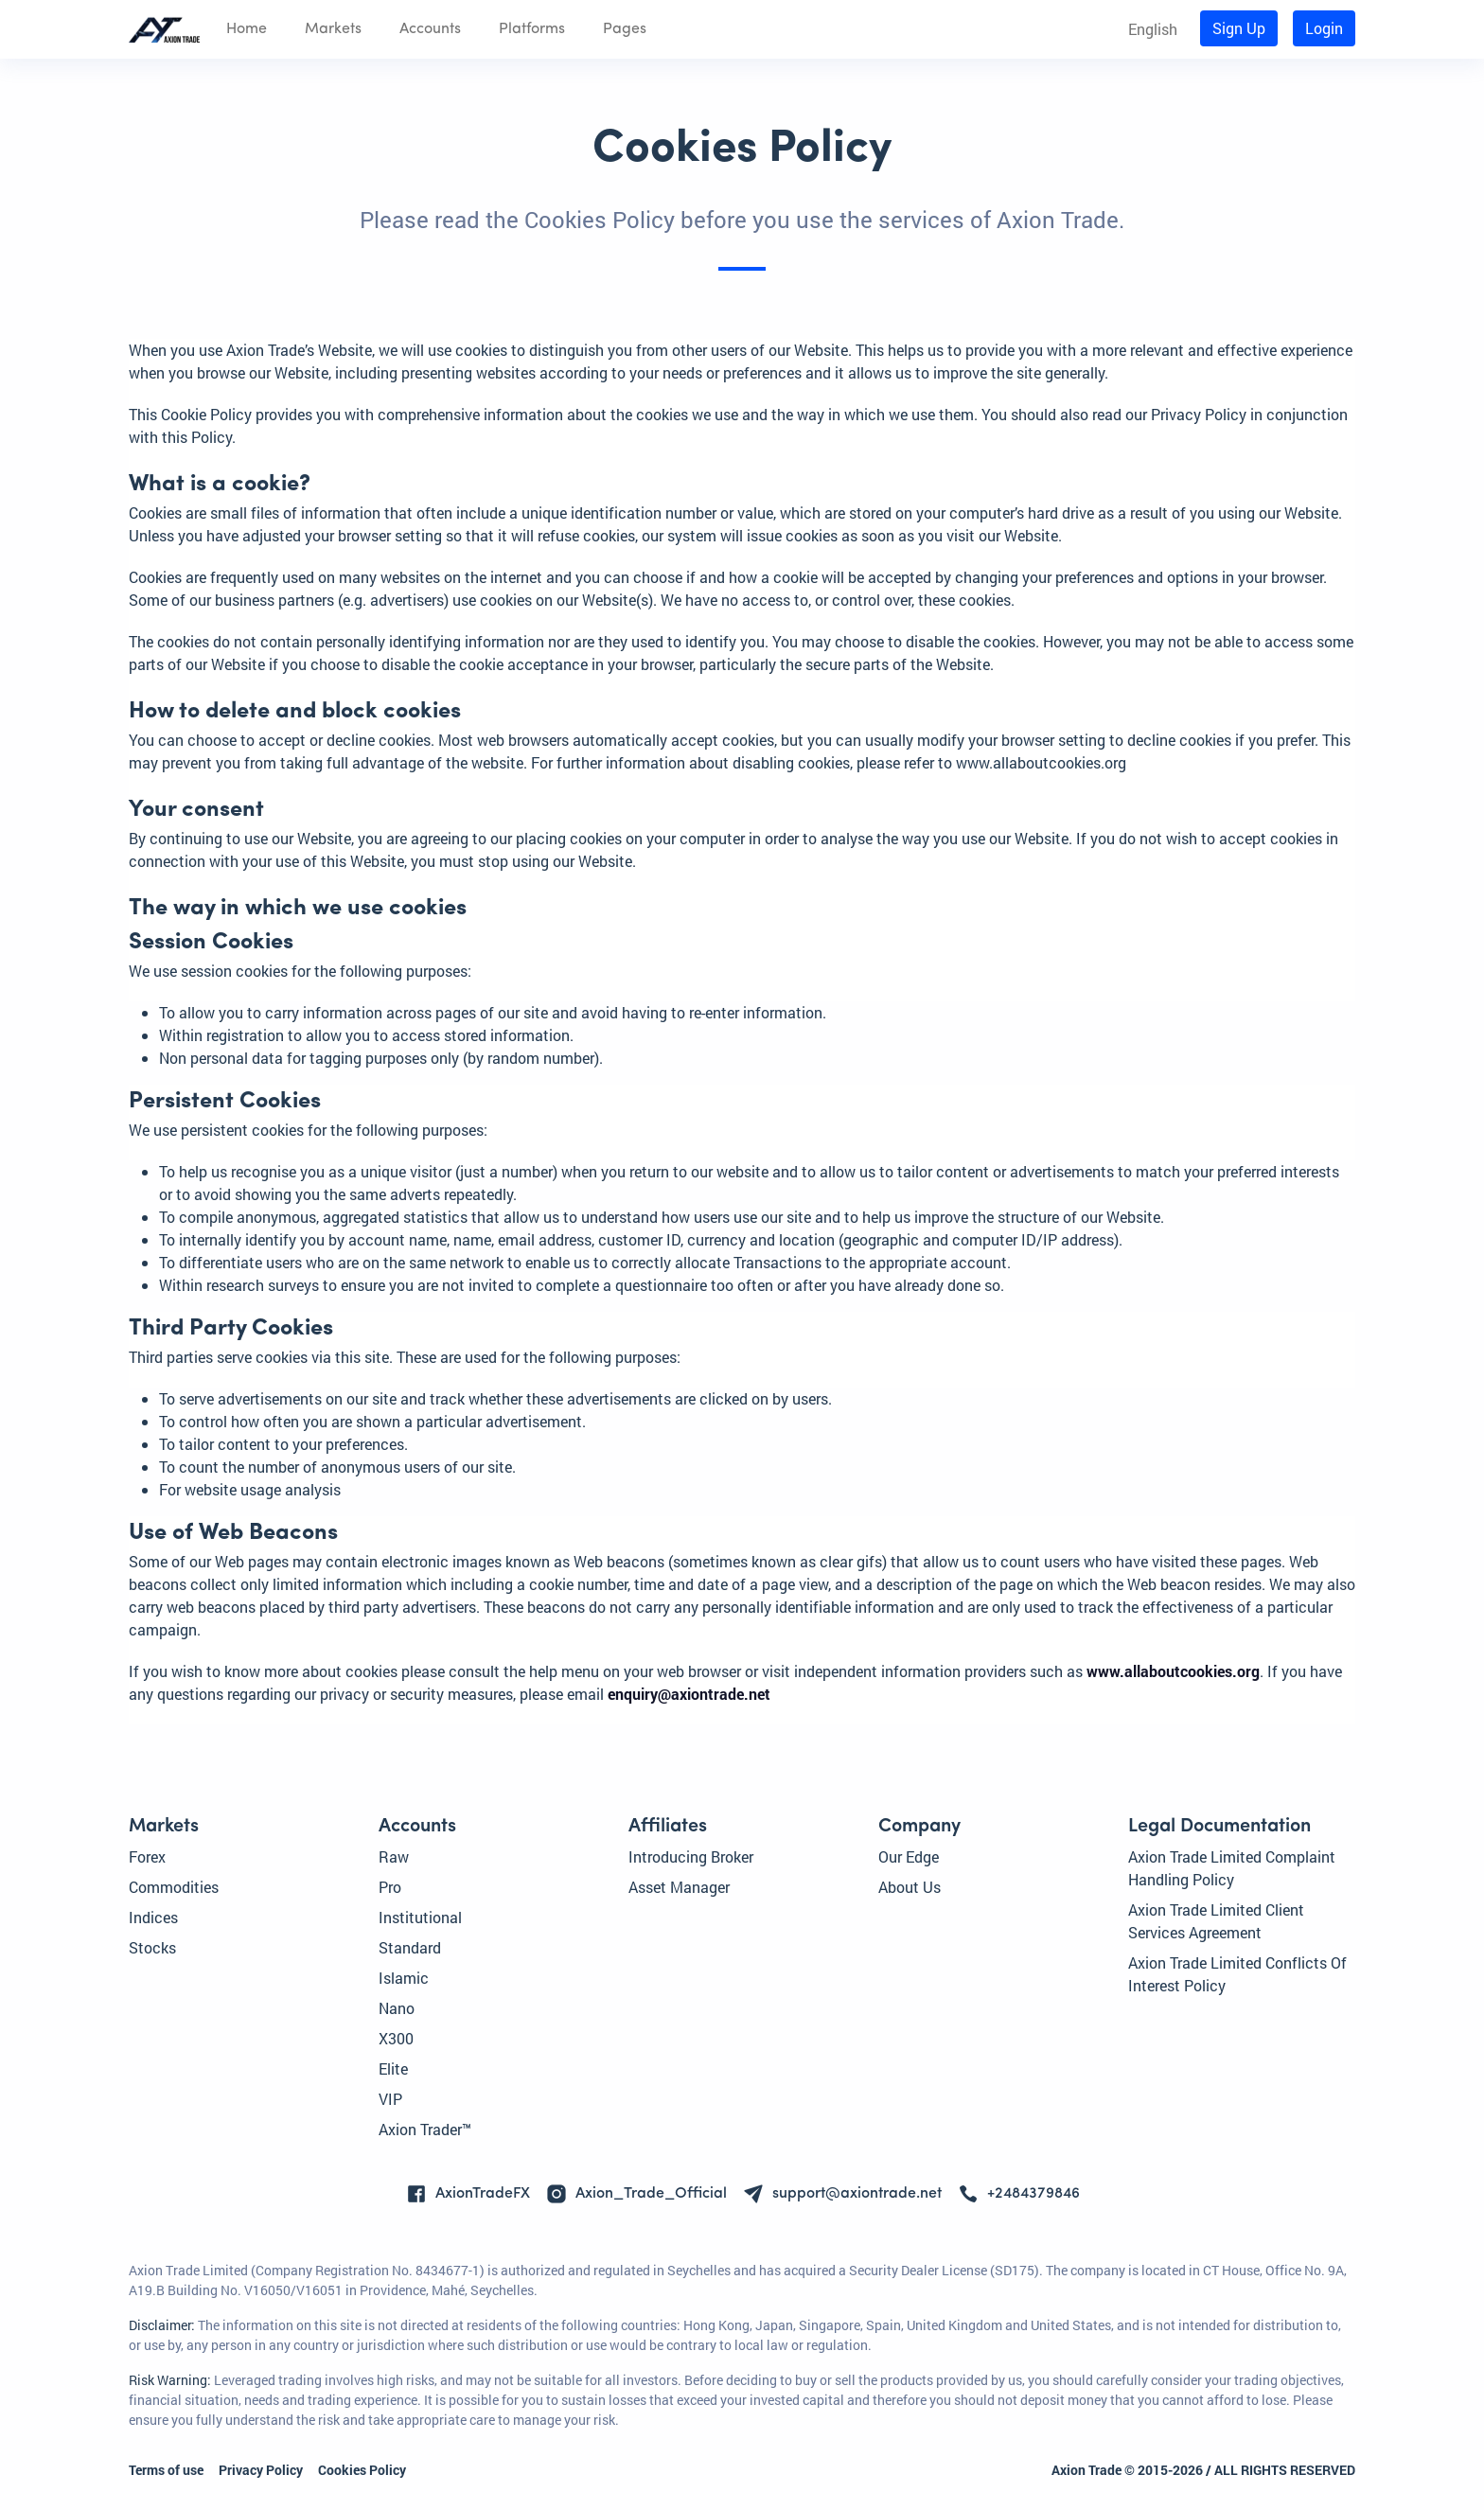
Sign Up (1238, 28)
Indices (153, 1917)
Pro (390, 1887)
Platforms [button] (532, 29)
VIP (390, 2099)
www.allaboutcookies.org (1173, 1671)
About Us (909, 1887)
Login (1324, 28)
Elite (393, 2068)
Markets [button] (333, 29)
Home (246, 29)
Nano (397, 2008)
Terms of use (166, 2470)
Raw (394, 1856)
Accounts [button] (430, 29)
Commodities (174, 1887)
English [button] (1152, 29)
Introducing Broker (690, 1856)
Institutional (420, 1917)
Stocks (152, 1947)
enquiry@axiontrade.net (689, 1694)
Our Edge (908, 1856)
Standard (410, 1947)
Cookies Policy (362, 2470)
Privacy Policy (261, 2470)
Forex (147, 1856)
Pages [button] (624, 29)
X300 (396, 2038)
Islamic (404, 1978)
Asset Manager (679, 1887)
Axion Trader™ (425, 2129)
